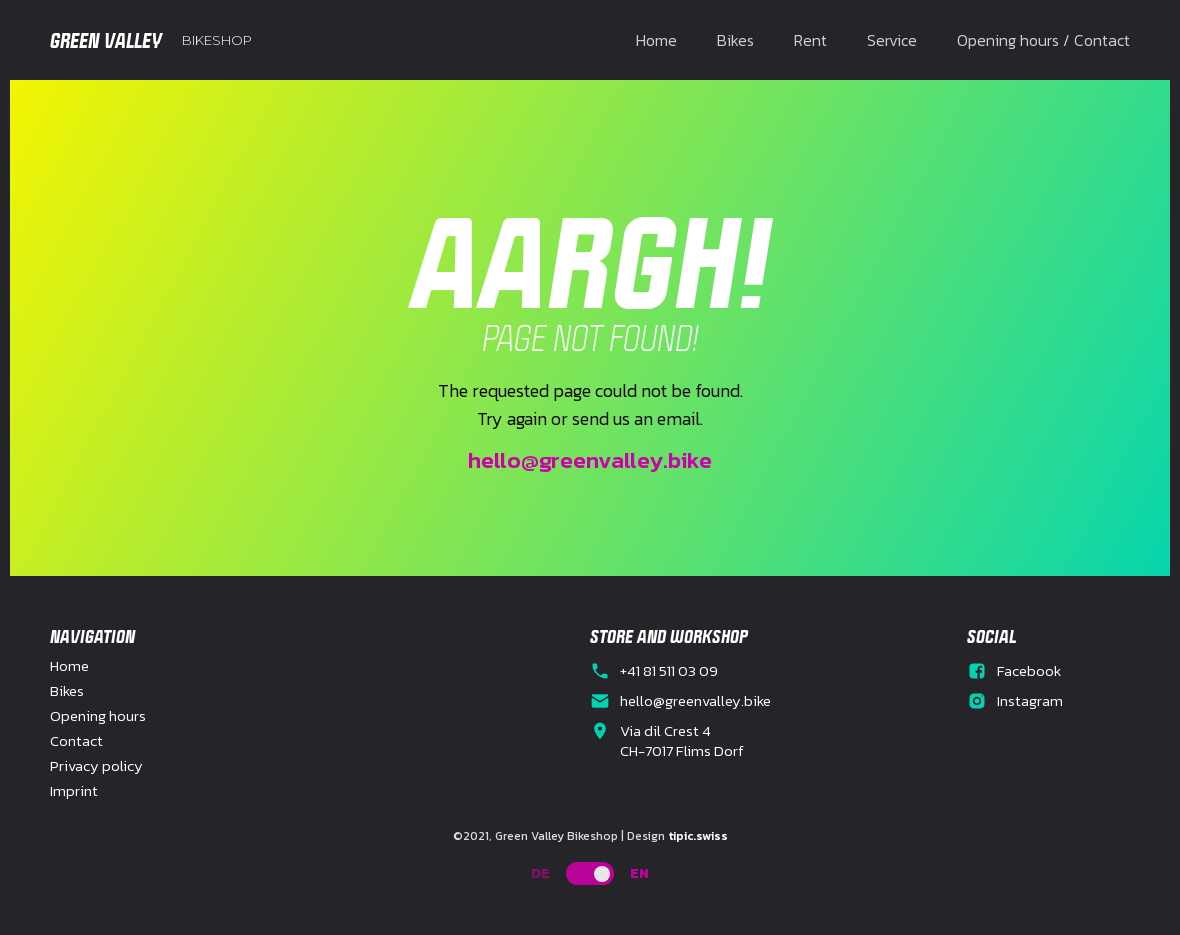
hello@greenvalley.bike (590, 460)
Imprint (74, 791)
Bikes (735, 40)
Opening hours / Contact (1043, 40)
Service (892, 40)
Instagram (1030, 701)
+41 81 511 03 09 (669, 671)
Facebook (1029, 671)
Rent (810, 40)
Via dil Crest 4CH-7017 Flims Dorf (682, 741)
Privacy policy (96, 766)
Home (656, 40)
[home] (151, 40)
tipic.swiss (698, 836)
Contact (76, 741)
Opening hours (98, 716)
